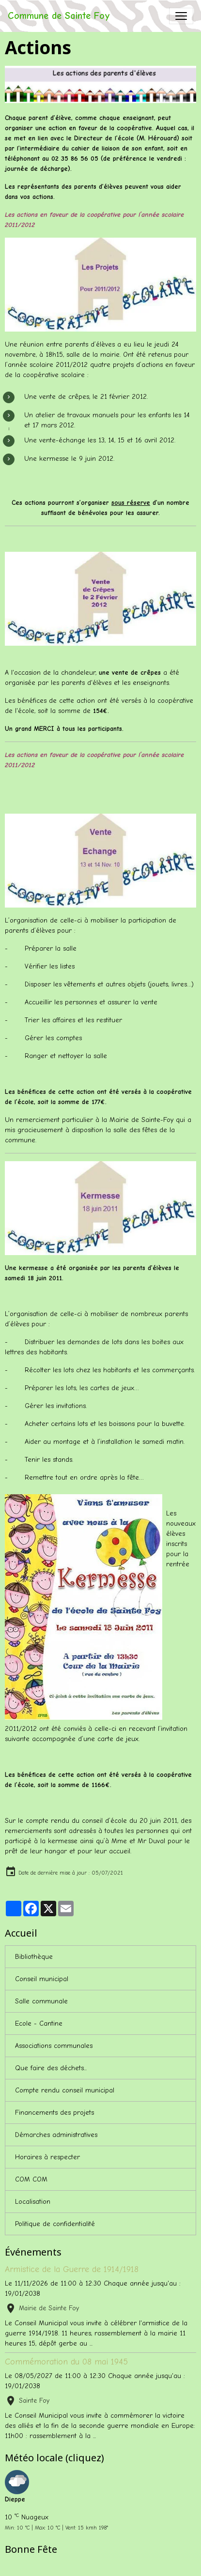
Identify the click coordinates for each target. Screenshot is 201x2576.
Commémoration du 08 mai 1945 (66, 2361)
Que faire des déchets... (51, 2068)
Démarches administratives (56, 2135)
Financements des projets (54, 2112)
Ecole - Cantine (38, 2023)
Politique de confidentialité (55, 2224)
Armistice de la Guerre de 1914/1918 (72, 2269)
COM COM (31, 2179)
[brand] (59, 16)
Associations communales (54, 2046)
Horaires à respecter (47, 2157)
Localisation (32, 2201)
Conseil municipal (41, 1979)
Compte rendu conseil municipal (64, 2090)
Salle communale (41, 2001)
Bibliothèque (34, 1957)
